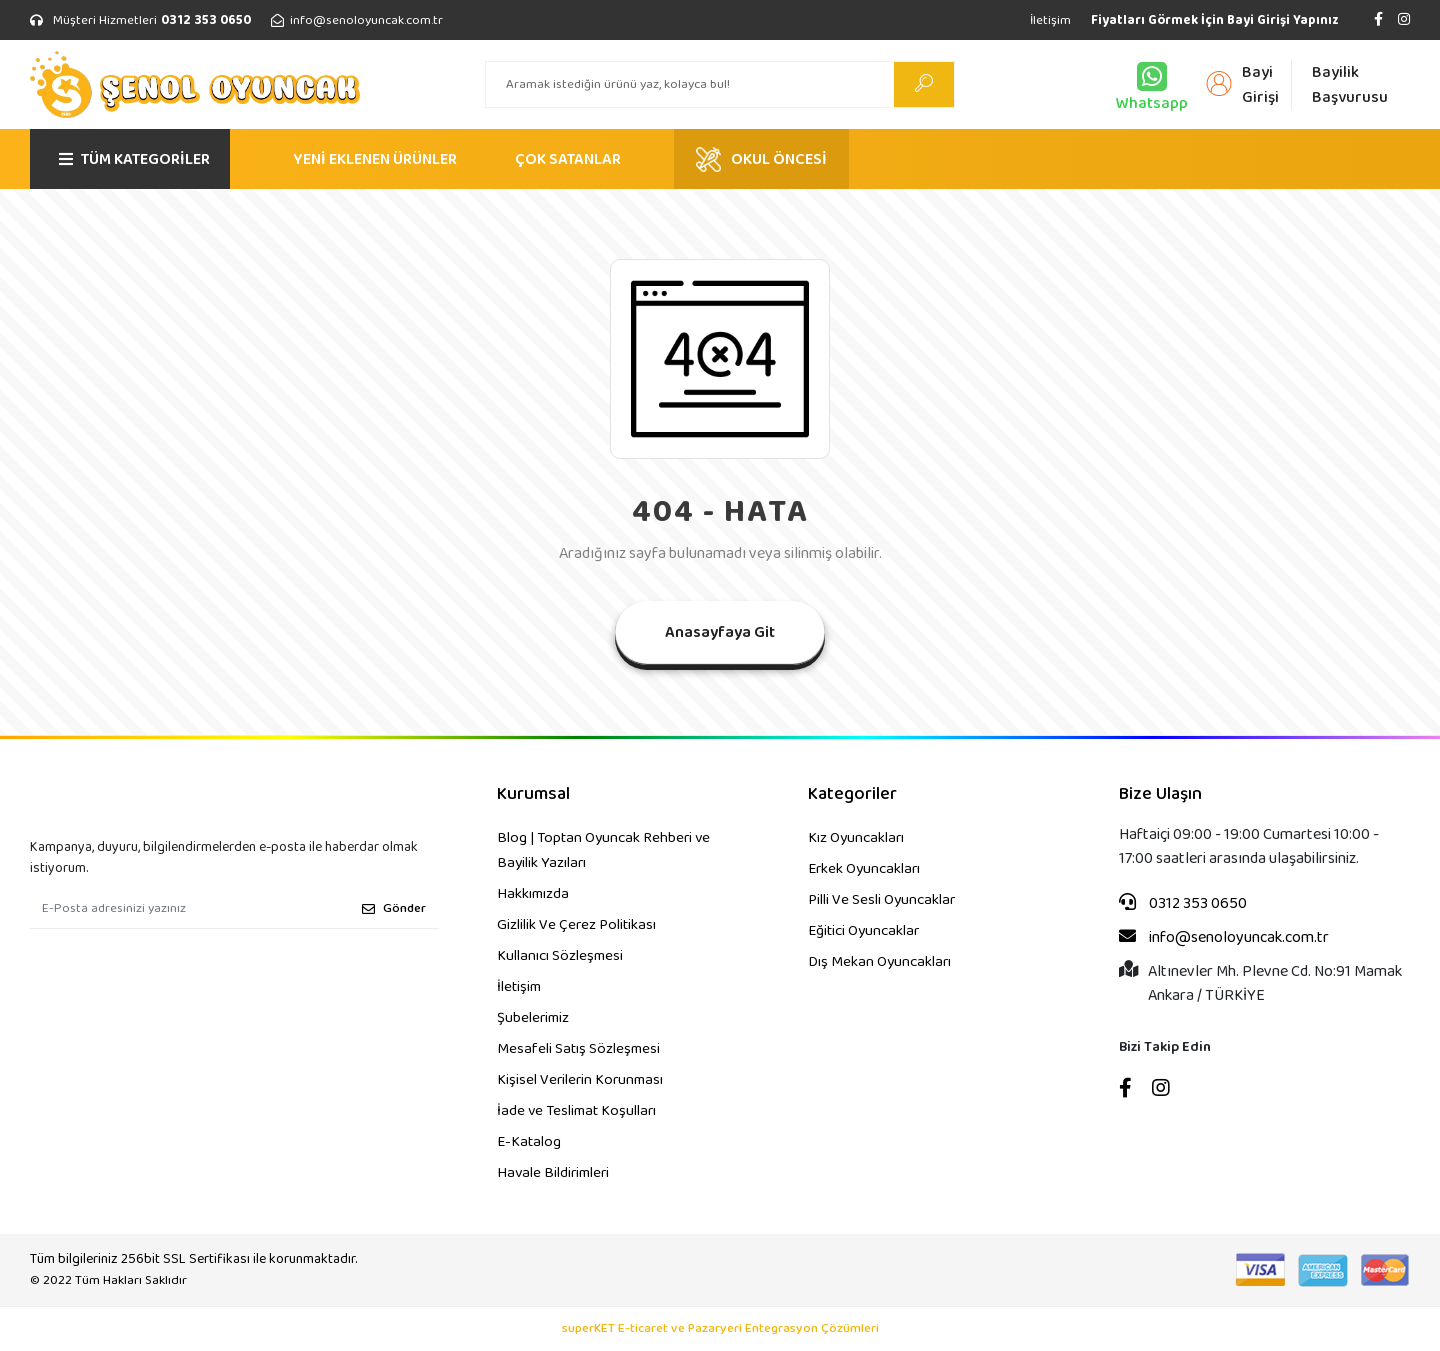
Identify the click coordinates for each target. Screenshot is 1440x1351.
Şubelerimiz (533, 1018)
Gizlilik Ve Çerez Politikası (576, 925)
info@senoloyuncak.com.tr (1224, 938)
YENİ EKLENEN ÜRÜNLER (375, 159)
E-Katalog (529, 1142)
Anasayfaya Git (720, 632)
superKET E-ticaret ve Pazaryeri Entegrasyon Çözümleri (720, 1329)
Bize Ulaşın (1160, 794)
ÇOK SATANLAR (568, 159)
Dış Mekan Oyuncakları (879, 962)
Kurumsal (533, 794)
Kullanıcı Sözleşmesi (560, 956)
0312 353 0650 (1183, 904)
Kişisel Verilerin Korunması (580, 1080)
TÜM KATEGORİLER (134, 159)
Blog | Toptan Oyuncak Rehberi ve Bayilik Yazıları (603, 850)
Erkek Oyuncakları (864, 869)
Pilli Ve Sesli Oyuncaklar (881, 900)
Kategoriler (852, 794)
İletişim (1050, 20)
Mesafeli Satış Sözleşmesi (578, 1049)
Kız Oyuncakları (856, 838)
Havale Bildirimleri (553, 1173)
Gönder (394, 908)
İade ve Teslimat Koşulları (576, 1111)
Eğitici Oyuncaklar (863, 931)
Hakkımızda (533, 894)
